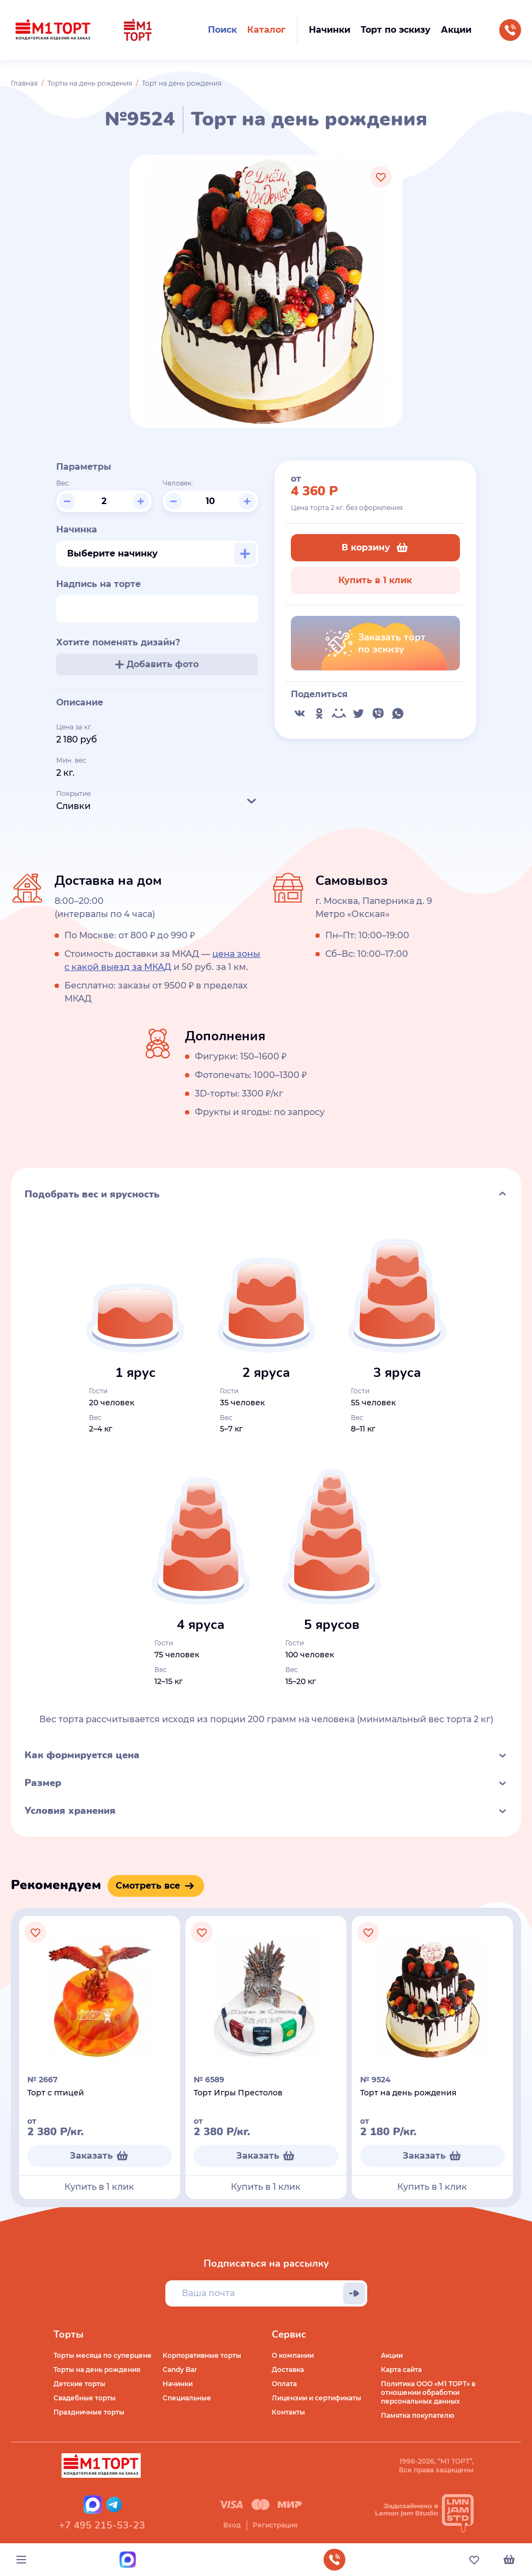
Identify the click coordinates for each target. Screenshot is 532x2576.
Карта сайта (401, 2369)
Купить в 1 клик (375, 580)
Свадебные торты (84, 2398)
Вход (232, 2525)
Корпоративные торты (202, 2355)
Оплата (284, 2384)
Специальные (187, 2398)
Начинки (178, 2384)
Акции (392, 2355)
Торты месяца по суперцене (102, 2355)
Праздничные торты (88, 2412)
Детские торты (79, 2384)
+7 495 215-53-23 (102, 2525)
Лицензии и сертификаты (316, 2398)
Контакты (288, 2412)
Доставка (288, 2369)
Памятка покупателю (418, 2415)
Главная (24, 83)
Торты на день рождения (89, 83)
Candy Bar (180, 2369)
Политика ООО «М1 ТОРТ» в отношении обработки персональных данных (428, 2392)
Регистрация (275, 2525)
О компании (293, 2355)
